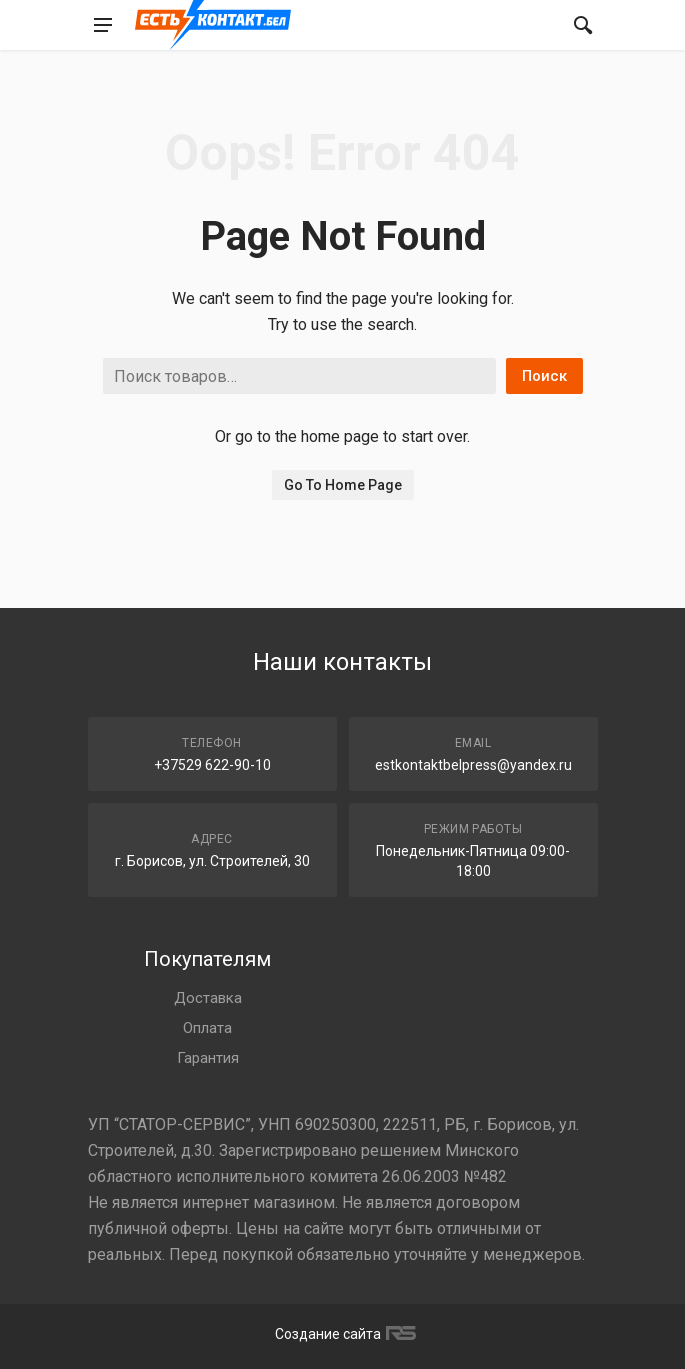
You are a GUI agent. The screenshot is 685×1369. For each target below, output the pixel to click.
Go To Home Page (343, 485)
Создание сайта (343, 1334)
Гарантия (208, 1058)
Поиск (544, 376)
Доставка (208, 998)
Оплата (207, 1028)
